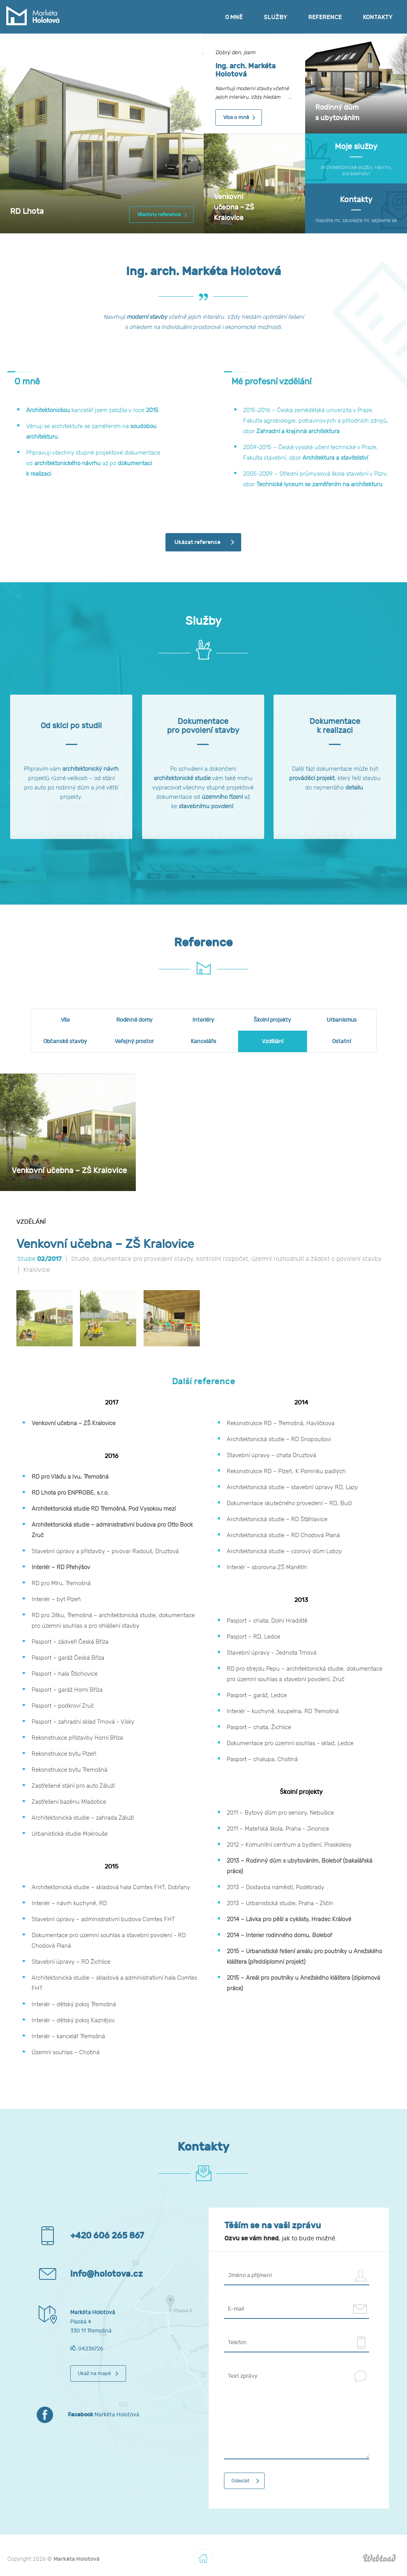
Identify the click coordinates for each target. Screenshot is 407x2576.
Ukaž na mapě (94, 2373)
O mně (234, 17)
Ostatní (341, 1041)
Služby (275, 17)
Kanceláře (203, 1041)
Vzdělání (272, 1041)
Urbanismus (342, 1020)
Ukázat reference (197, 542)
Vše (65, 1020)
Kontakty (378, 17)
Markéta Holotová (103, 2414)
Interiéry (203, 1020)
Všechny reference (159, 215)
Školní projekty (272, 1020)
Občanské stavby (65, 1041)
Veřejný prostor (134, 1041)
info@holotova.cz (106, 2274)
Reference (325, 17)
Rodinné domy (134, 1020)
